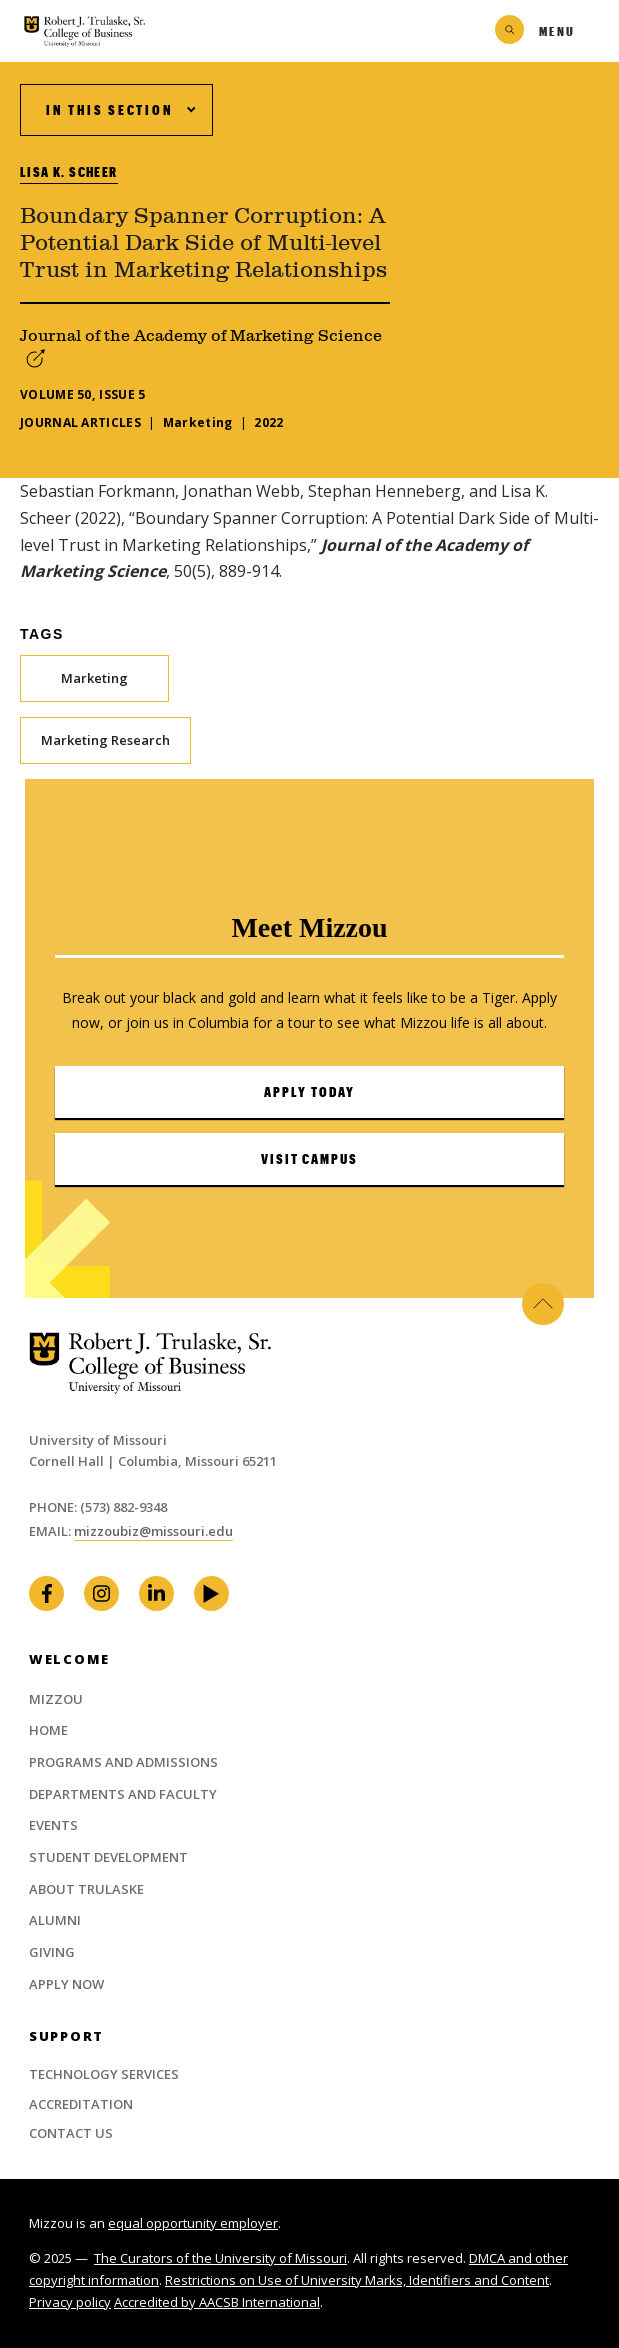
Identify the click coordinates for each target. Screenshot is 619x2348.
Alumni (55, 1920)
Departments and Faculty (123, 1794)
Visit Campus (310, 1159)
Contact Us (71, 2133)
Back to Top (543, 1304)
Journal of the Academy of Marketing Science (201, 336)
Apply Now (66, 1984)
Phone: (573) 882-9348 (98, 1507)
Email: (51, 1531)
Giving (52, 1952)
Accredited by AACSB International (217, 2302)
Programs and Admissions (123, 1762)
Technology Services (104, 2074)
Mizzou (56, 1699)
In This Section (109, 110)
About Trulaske (86, 1889)
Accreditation (81, 2104)
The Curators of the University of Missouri (220, 2258)
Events (53, 1825)
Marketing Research (105, 740)
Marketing (94, 678)
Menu (557, 31)
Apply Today (309, 1092)
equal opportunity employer (193, 2223)
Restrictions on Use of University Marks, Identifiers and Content (357, 2280)
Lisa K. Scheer (69, 172)
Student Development (108, 1857)
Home (48, 1730)
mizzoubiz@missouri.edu (153, 1531)
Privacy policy (70, 2302)
